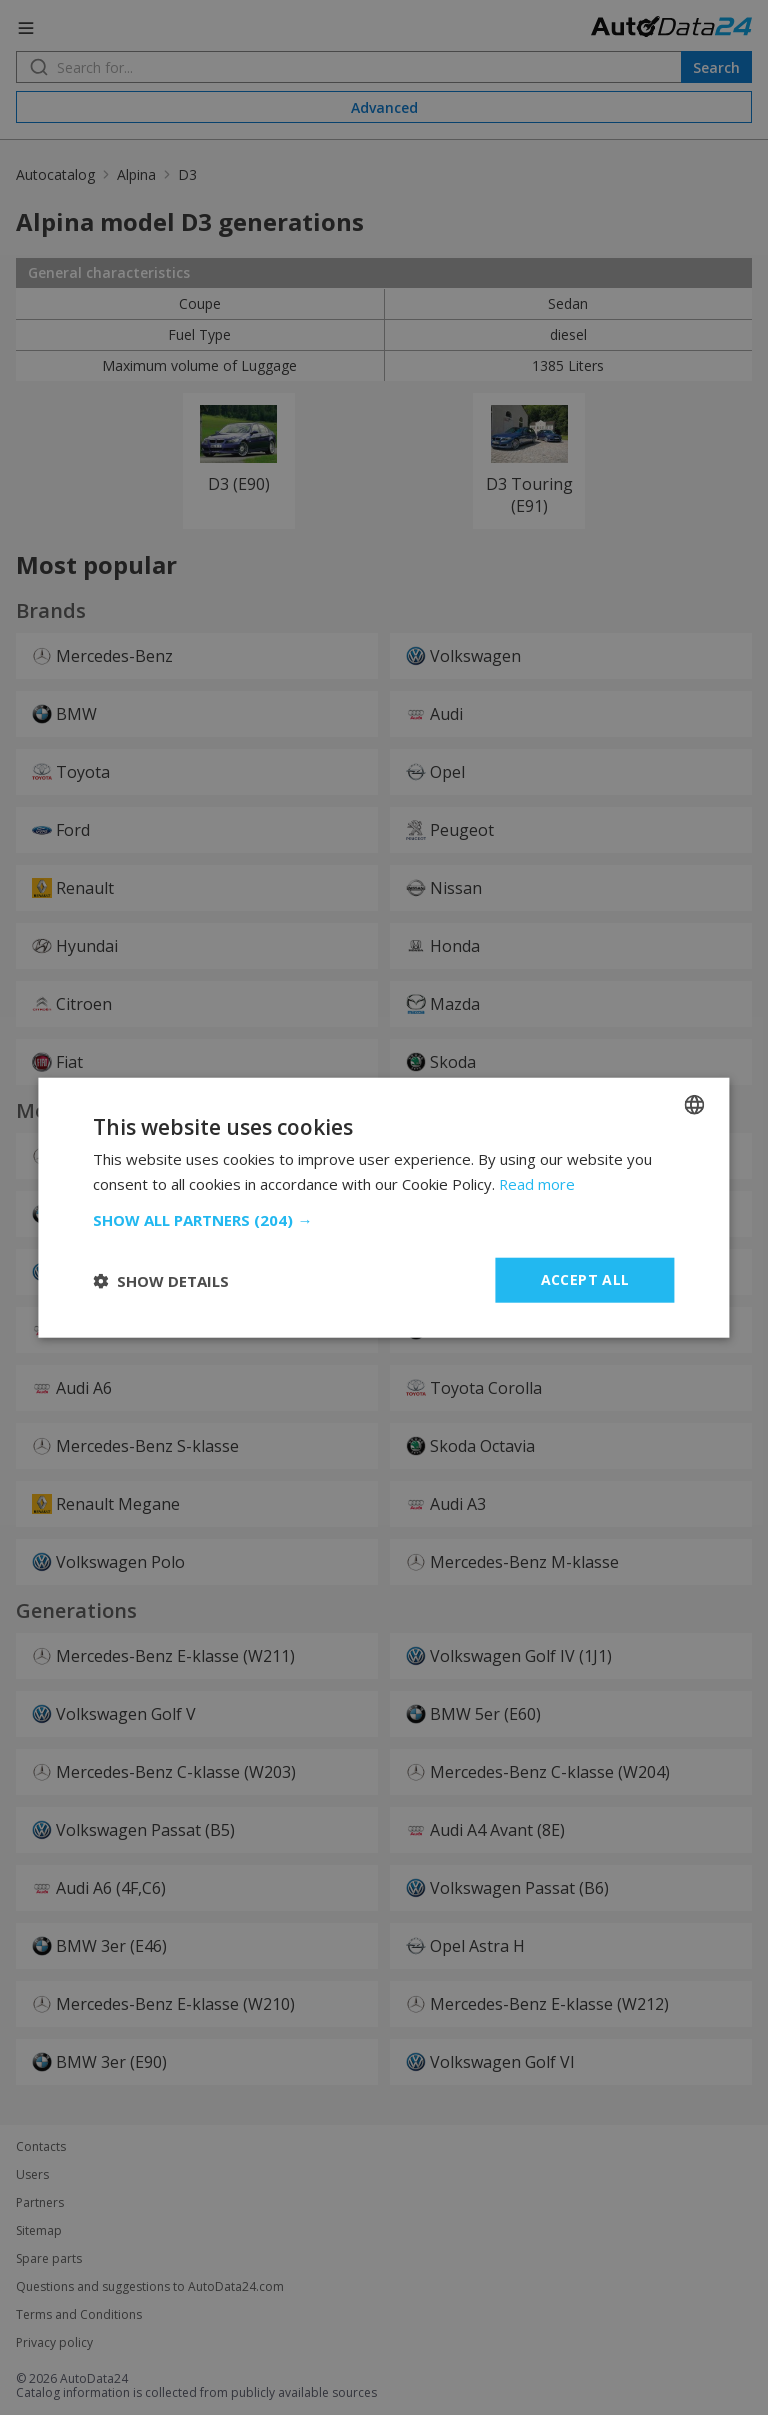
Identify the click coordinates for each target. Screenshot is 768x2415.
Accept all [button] (585, 1279)
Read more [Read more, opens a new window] (537, 1183)
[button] (383, 1220)
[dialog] (384, 1207)
